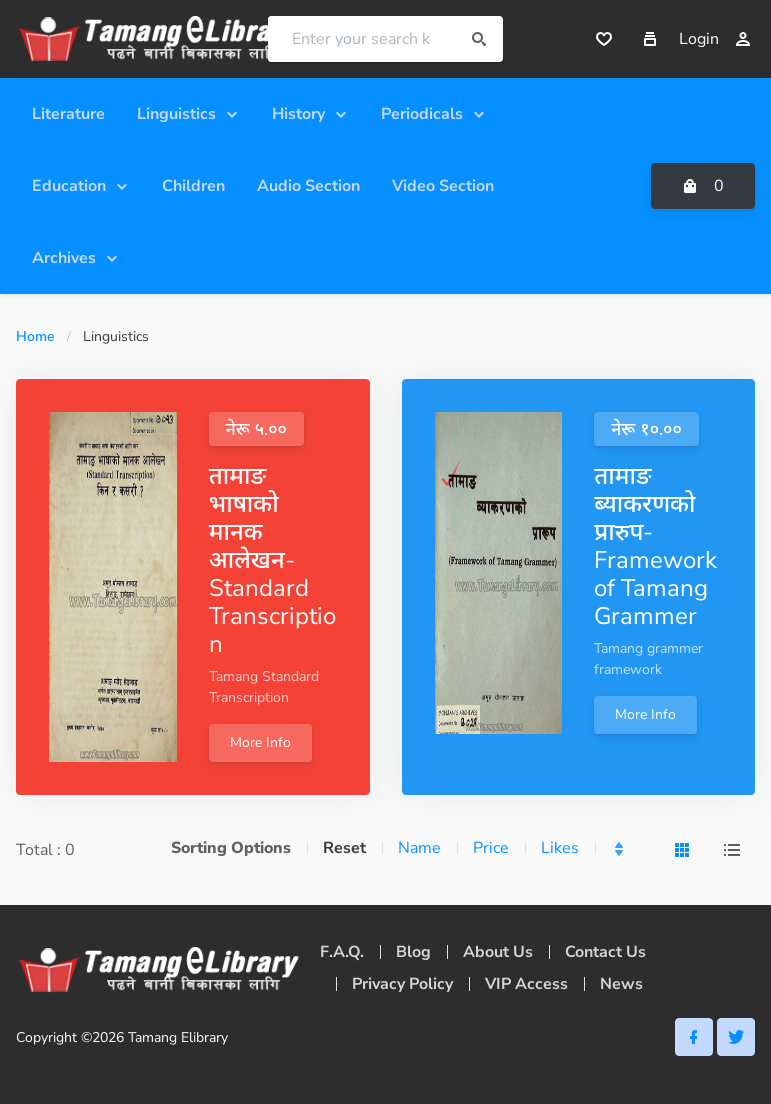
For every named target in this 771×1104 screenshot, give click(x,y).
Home (35, 336)
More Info (260, 742)
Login (715, 39)
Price (491, 848)
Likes (560, 848)
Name (419, 848)
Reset (344, 848)
